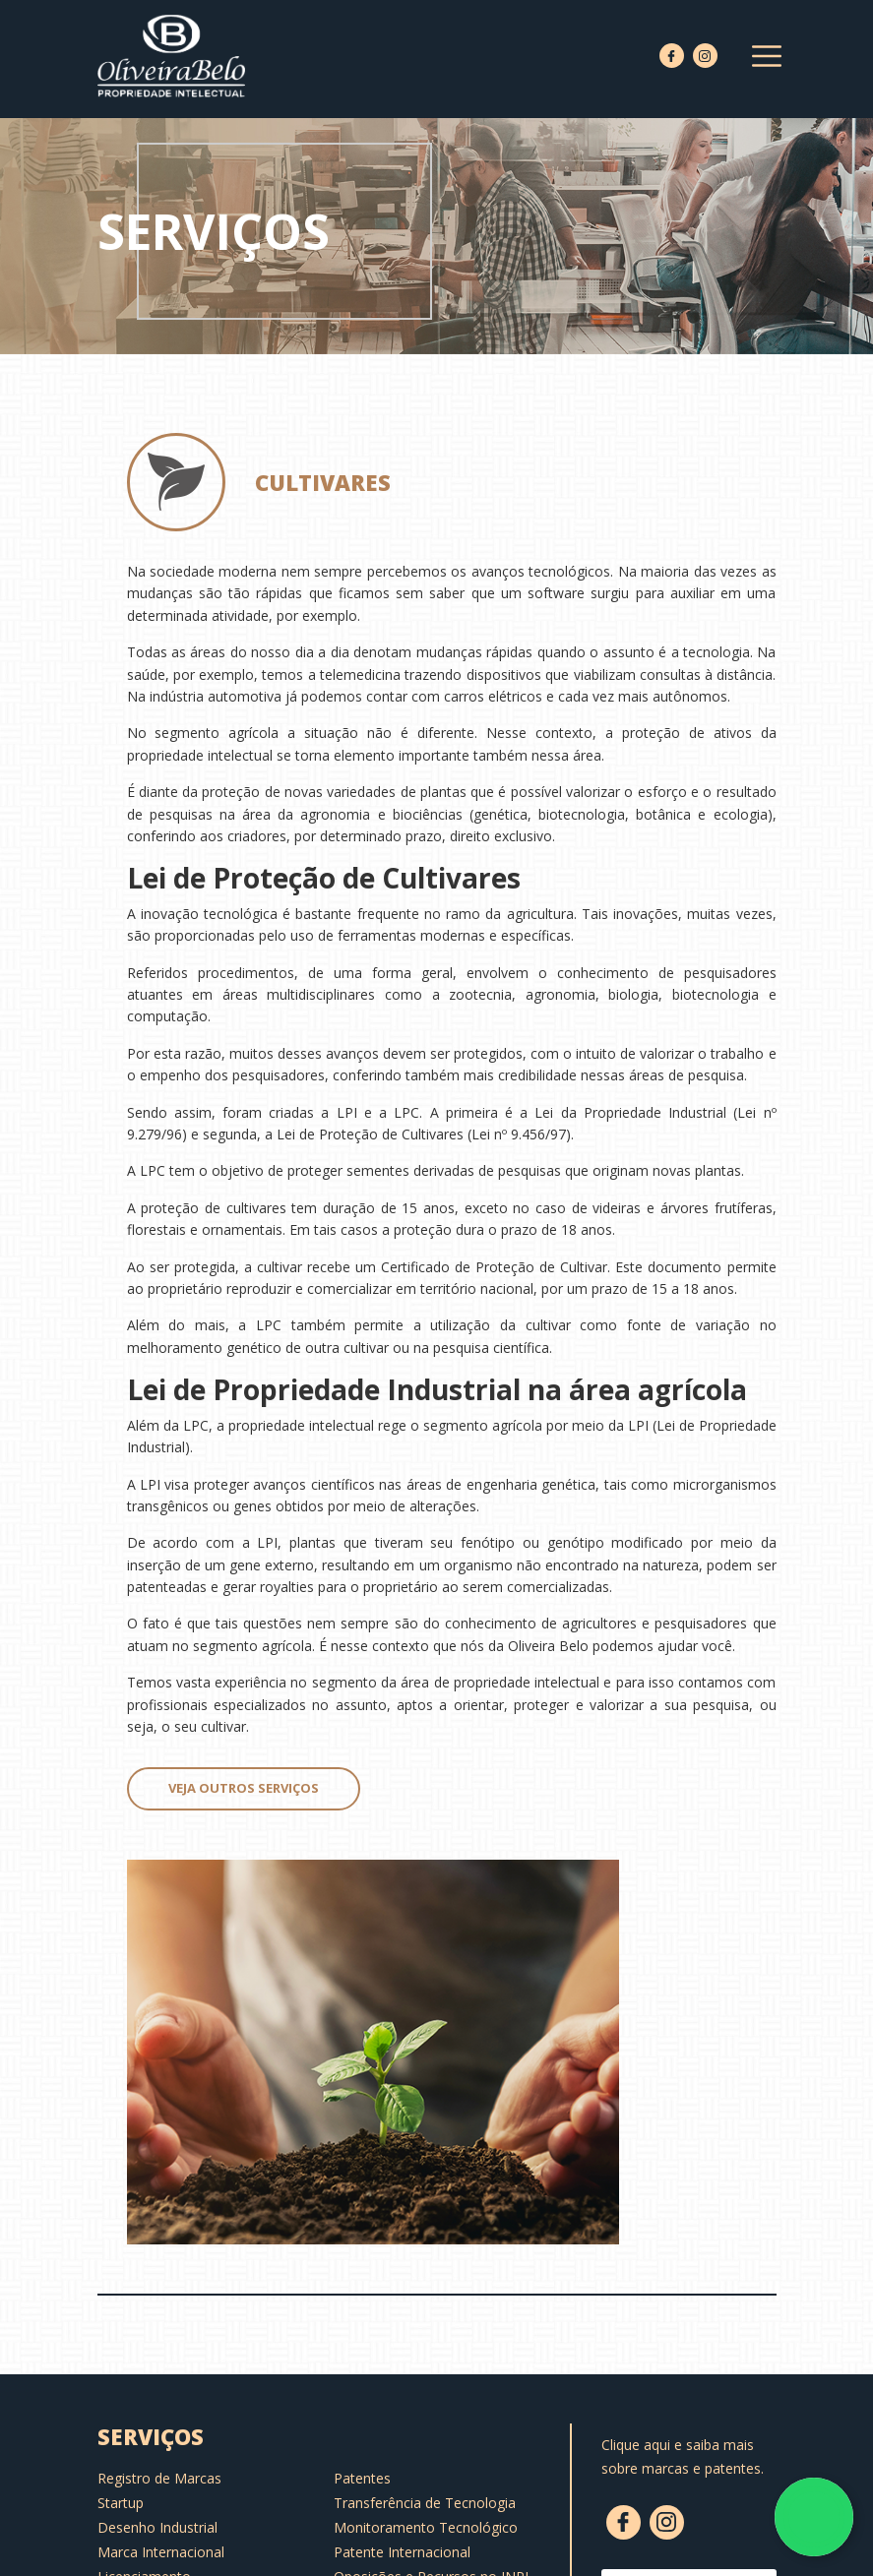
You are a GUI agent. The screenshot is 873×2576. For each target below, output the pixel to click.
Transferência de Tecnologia (425, 2502)
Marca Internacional (160, 2552)
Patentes (362, 2478)
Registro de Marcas (159, 2478)
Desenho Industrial (157, 2527)
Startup (120, 2502)
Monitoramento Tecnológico (426, 2527)
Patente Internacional (402, 2552)
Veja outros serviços (243, 1788)
